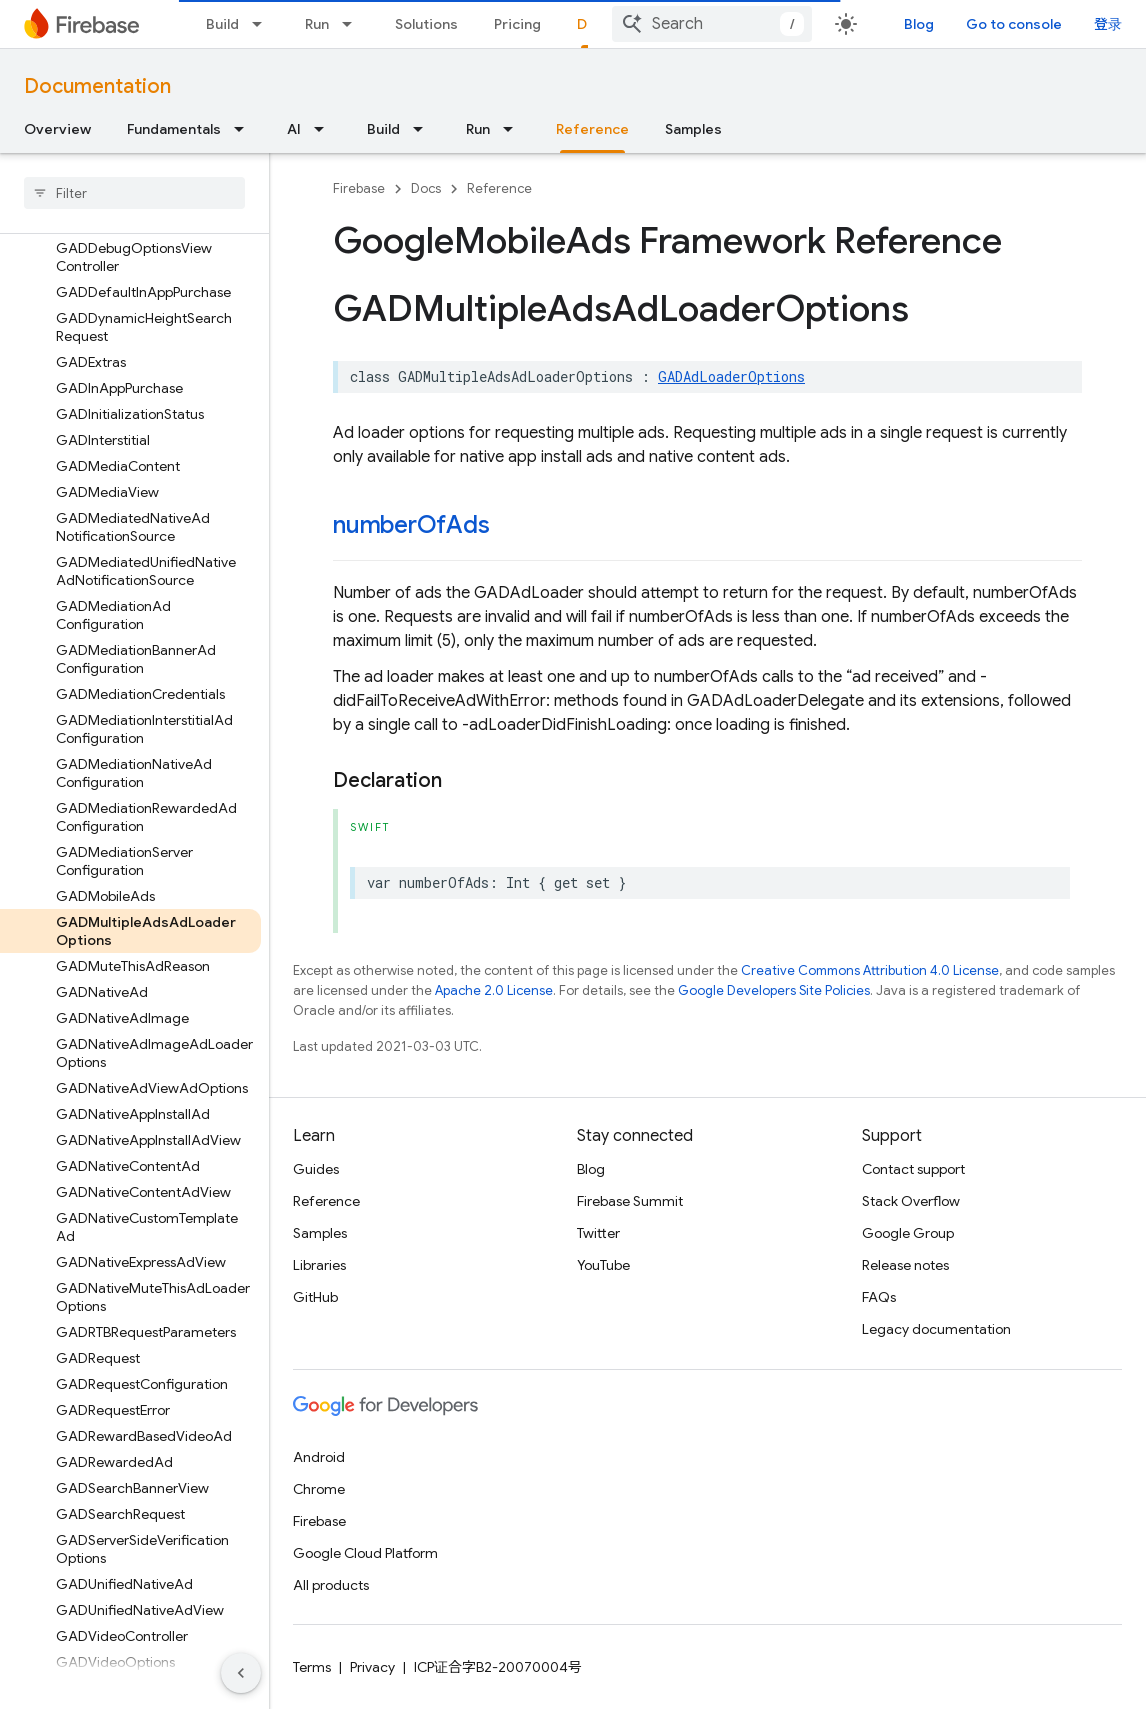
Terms (312, 1667)
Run (317, 24)
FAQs (879, 1297)
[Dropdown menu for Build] (263, 24)
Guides (316, 1169)
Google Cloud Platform (365, 1553)
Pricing (517, 24)
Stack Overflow (911, 1201)
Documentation (97, 86)
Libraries (319, 1265)
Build (222, 24)
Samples (693, 129)
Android (319, 1457)
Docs (426, 188)
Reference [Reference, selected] (592, 129)
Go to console (1058, 24)
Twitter (598, 1233)
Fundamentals (174, 129)
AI (294, 129)
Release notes (905, 1265)
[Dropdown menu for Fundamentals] (245, 129)
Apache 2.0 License (494, 990)
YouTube (603, 1265)
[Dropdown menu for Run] (353, 24)
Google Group (908, 1233)
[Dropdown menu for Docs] (636, 24)
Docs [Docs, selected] (594, 24)
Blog (963, 24)
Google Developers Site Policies (774, 990)
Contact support (913, 1169)
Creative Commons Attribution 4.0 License (870, 970)
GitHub (315, 1297)
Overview (57, 129)
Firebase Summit (630, 1201)
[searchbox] (134, 193)
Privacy (372, 1667)
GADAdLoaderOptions (731, 376)
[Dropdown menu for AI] (325, 129)
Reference (499, 188)
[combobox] (792, 24)
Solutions (426, 24)
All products (331, 1585)
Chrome (319, 1489)
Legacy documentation (936, 1329)
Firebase (359, 188)
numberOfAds (411, 525)
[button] (118, 313)
